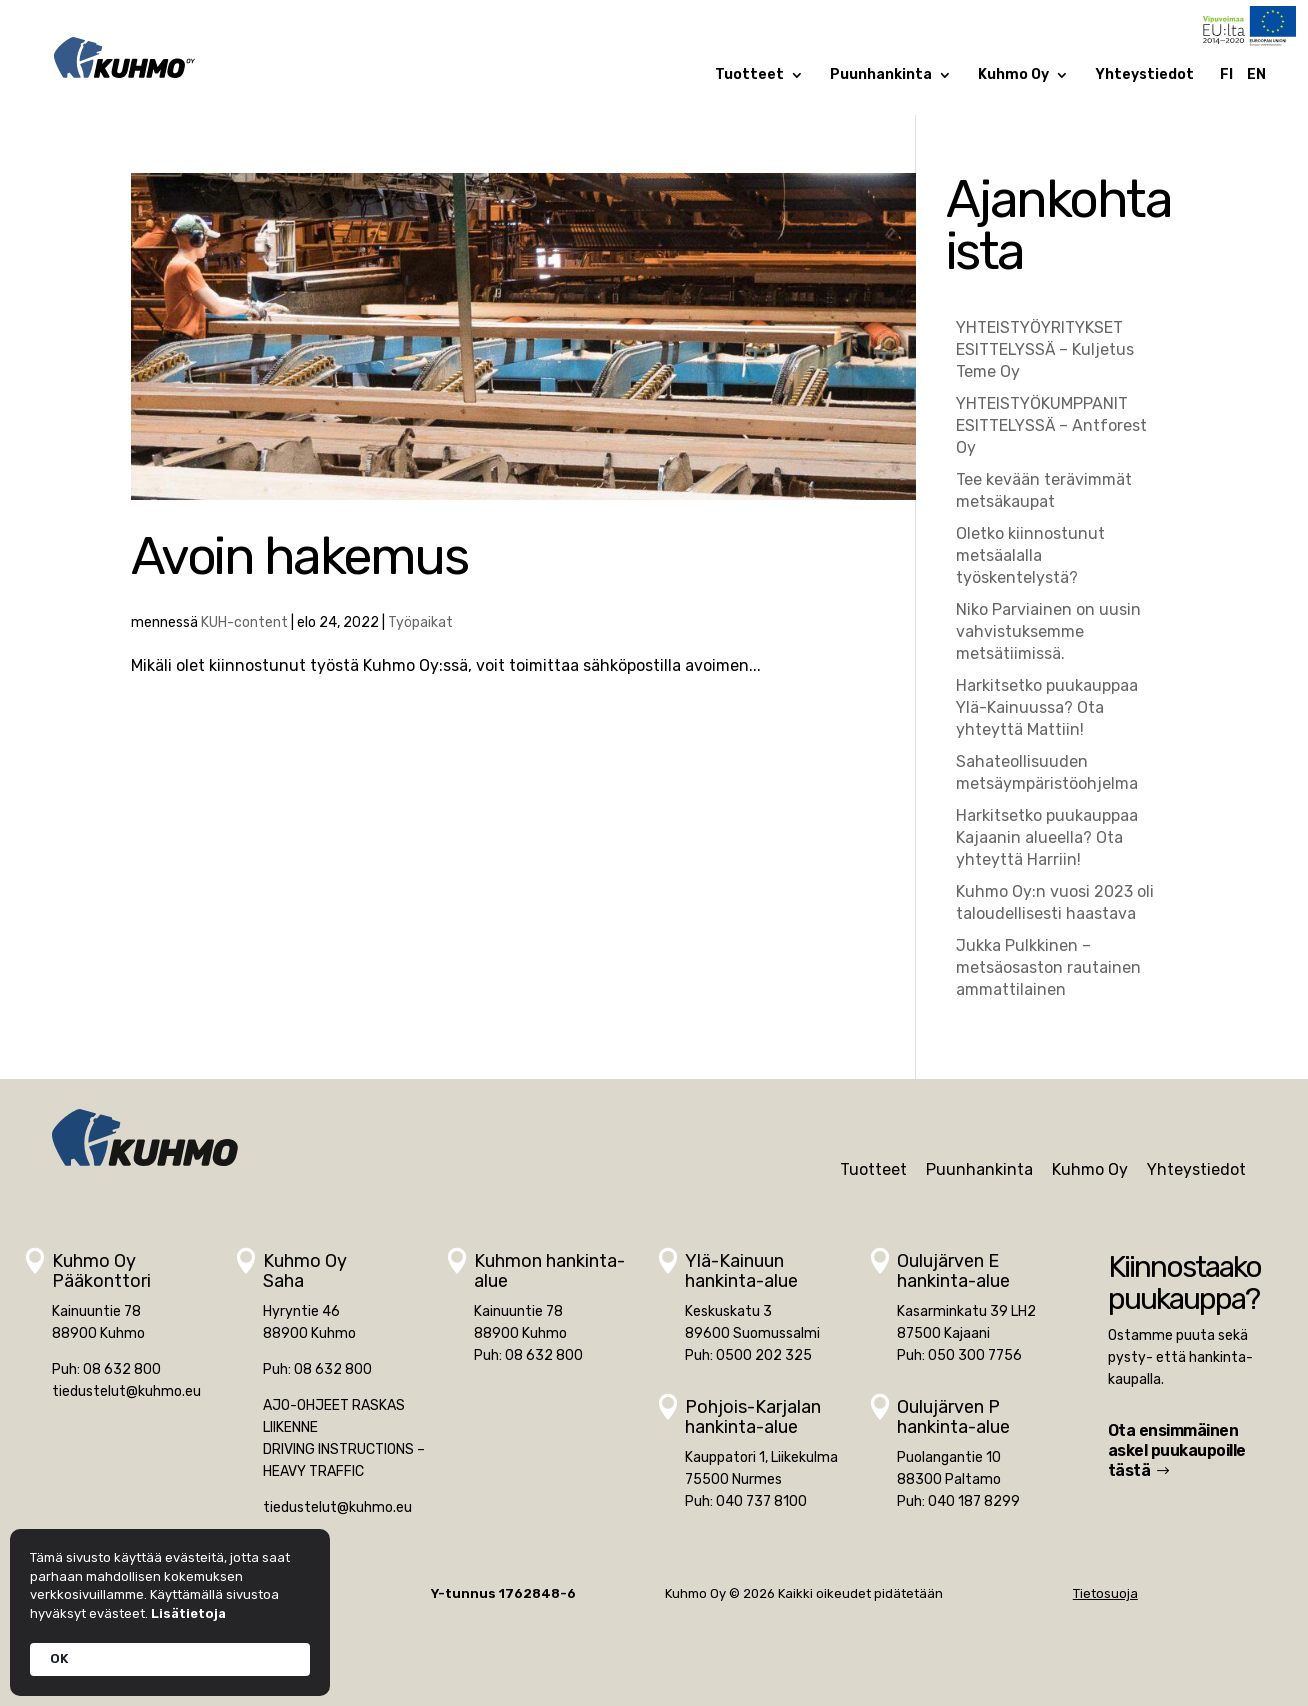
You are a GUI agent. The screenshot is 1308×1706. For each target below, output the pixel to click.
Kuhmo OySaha (305, 1271)
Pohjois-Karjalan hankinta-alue (753, 1417)
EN (1256, 75)
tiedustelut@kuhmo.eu (126, 1391)
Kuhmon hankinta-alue (549, 1271)
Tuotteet (749, 75)
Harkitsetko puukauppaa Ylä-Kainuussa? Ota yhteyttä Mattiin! (1047, 707)
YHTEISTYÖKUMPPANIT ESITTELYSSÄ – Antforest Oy (1051, 425)
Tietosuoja (1105, 1593)
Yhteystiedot (1144, 75)
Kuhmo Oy (1013, 75)
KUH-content (244, 622)
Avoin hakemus (299, 556)
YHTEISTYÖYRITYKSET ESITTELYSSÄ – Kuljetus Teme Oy (1045, 349)
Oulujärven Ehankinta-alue (953, 1271)
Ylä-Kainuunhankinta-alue (741, 1271)
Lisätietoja (188, 1613)
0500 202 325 (764, 1355)
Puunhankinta (881, 75)
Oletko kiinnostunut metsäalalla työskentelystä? (1030, 555)
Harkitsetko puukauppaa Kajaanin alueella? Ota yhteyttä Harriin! (1047, 837)
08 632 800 (122, 1369)
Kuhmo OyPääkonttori (101, 1271)
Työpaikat (420, 622)
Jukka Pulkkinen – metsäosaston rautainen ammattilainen (1048, 967)
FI (1226, 75)
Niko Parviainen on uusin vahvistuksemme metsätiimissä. (1048, 631)
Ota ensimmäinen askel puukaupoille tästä (1177, 1450)
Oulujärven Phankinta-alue (953, 1417)
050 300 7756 (975, 1355)
